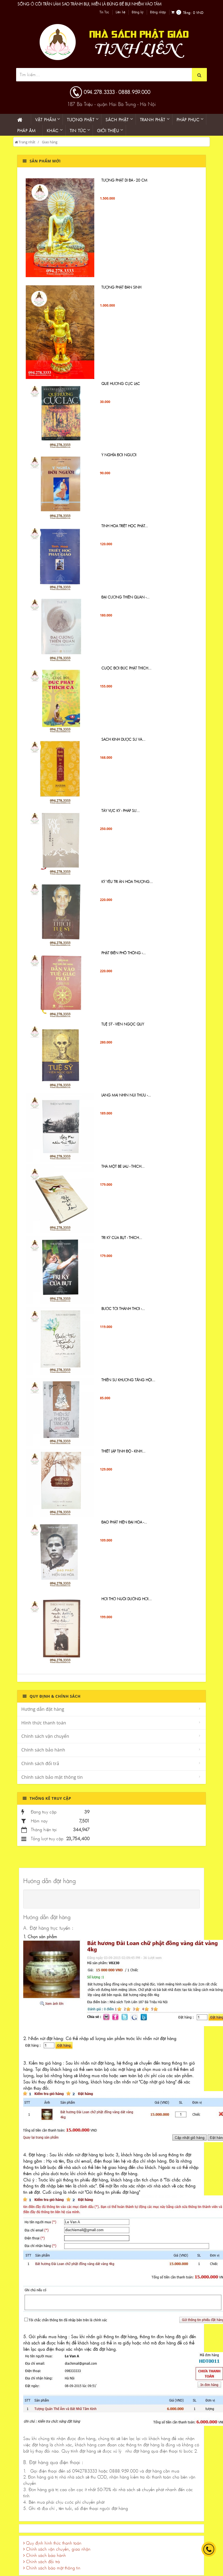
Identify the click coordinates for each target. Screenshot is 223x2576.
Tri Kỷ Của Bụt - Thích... (121, 1237)
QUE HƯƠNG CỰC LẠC (120, 383)
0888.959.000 (134, 92)
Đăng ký (137, 12)
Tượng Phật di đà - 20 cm (124, 180)
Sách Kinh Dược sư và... (123, 739)
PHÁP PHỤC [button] (188, 119)
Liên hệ (120, 12)
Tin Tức (104, 12)
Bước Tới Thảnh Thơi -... (123, 1308)
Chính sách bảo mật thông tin (52, 1777)
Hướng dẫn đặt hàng (42, 1709)
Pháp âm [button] (26, 130)
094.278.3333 (99, 92)
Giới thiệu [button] (108, 130)
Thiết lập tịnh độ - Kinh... (123, 1451)
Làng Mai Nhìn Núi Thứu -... (126, 1095)
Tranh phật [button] (152, 119)
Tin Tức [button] (78, 130)
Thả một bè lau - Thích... (123, 1166)
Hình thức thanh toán (43, 1723)
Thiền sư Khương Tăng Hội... (128, 1379)
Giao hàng (49, 142)
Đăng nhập (158, 12)
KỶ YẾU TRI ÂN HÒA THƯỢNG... (127, 881)
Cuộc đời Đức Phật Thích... (126, 668)
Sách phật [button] (117, 119)
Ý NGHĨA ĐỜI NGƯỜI (118, 454)
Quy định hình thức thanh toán (52, 2543)
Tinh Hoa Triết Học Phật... (124, 525)
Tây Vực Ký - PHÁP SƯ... (120, 810)
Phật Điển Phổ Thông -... (123, 952)
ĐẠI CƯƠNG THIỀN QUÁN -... (125, 597)
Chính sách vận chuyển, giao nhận (56, 2549)
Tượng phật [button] (80, 119)
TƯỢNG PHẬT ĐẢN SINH (121, 287)
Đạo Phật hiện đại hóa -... (124, 1522)
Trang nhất (25, 142)
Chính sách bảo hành (43, 1750)
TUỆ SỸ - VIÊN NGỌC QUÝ (122, 1024)
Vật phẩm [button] (45, 119)
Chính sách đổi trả (40, 1763)
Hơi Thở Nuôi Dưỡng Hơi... (126, 1598)
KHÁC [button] (52, 130)
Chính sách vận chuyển (45, 1736)
